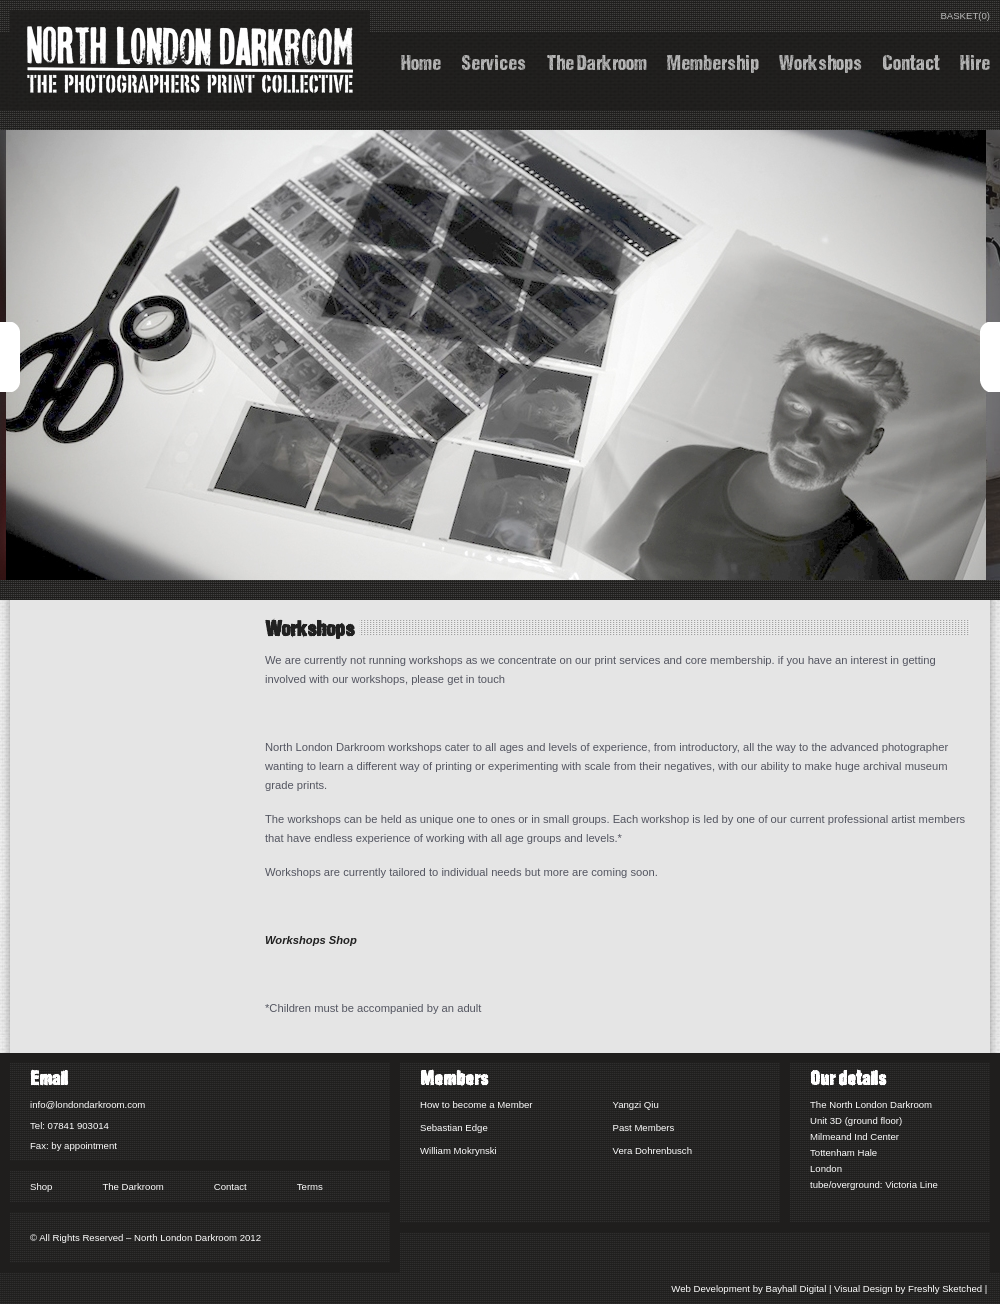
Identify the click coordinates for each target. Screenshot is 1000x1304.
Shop (41, 1186)
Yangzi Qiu (636, 1104)
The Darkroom (596, 60)
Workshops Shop (311, 940)
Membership (713, 60)
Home (421, 60)
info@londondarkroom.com (87, 1104)
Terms (310, 1186)
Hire (975, 60)
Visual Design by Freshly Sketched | (912, 1288)
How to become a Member (476, 1104)
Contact (911, 60)
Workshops (820, 60)
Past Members (644, 1127)
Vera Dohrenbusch (652, 1150)
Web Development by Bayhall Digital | (752, 1288)
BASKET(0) (965, 15)
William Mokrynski (458, 1150)
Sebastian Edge (454, 1127)
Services (493, 60)
